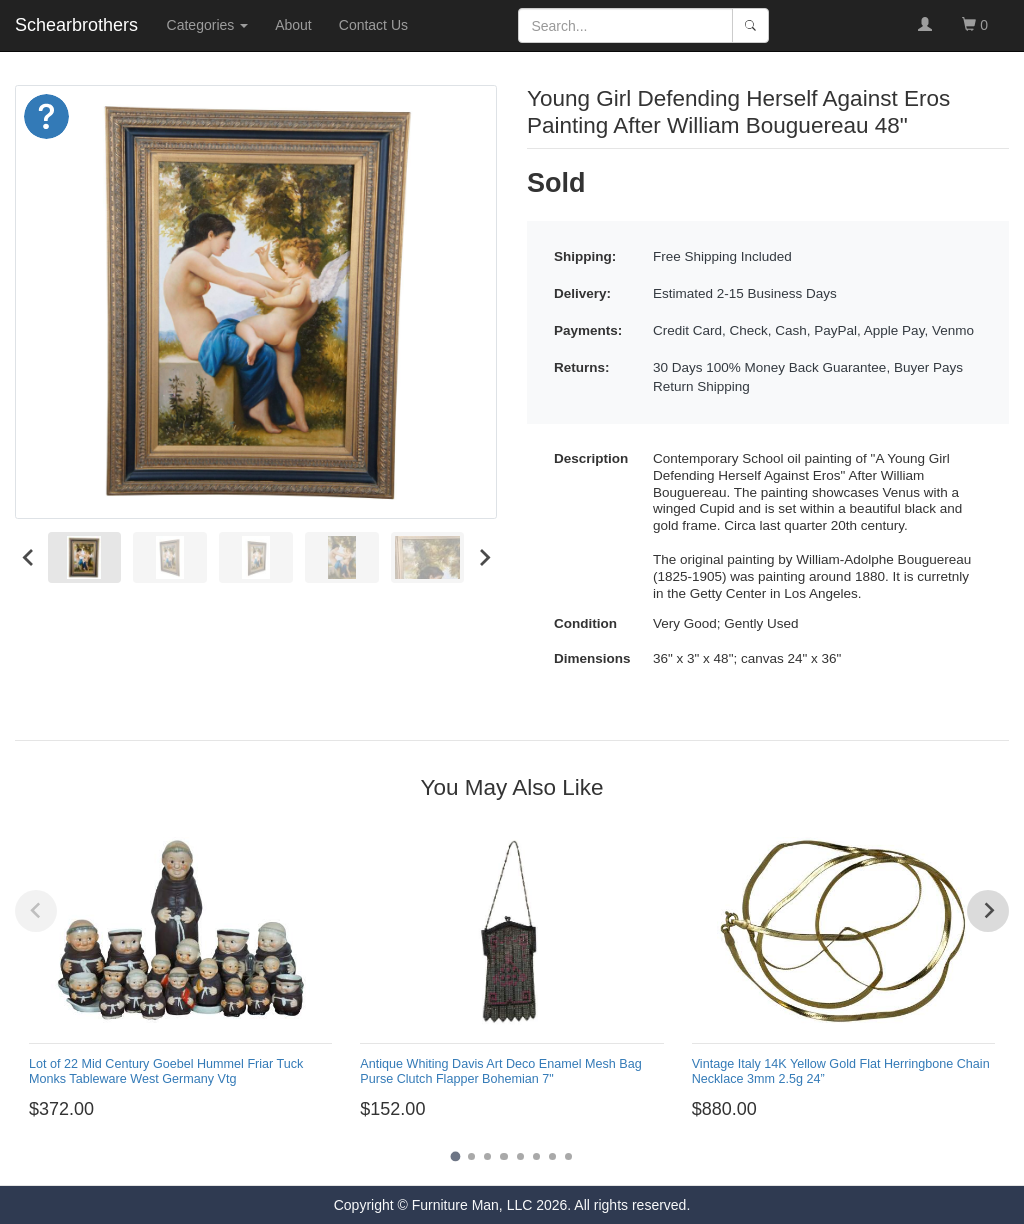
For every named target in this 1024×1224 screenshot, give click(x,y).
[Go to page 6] (536, 1156)
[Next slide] (483, 557)
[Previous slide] (36, 911)
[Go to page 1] (455, 1157)
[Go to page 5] (520, 1156)
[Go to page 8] (568, 1156)
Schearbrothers (76, 25)
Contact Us (373, 25)
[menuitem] (85, 558)
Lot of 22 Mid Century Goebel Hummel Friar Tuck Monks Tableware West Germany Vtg (166, 1071)
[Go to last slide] (28, 557)
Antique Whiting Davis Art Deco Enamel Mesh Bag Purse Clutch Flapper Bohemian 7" (500, 1071)
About (293, 25)
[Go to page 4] (503, 1156)
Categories (208, 25)
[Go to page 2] (471, 1156)
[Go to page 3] (487, 1156)
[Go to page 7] (552, 1156)
